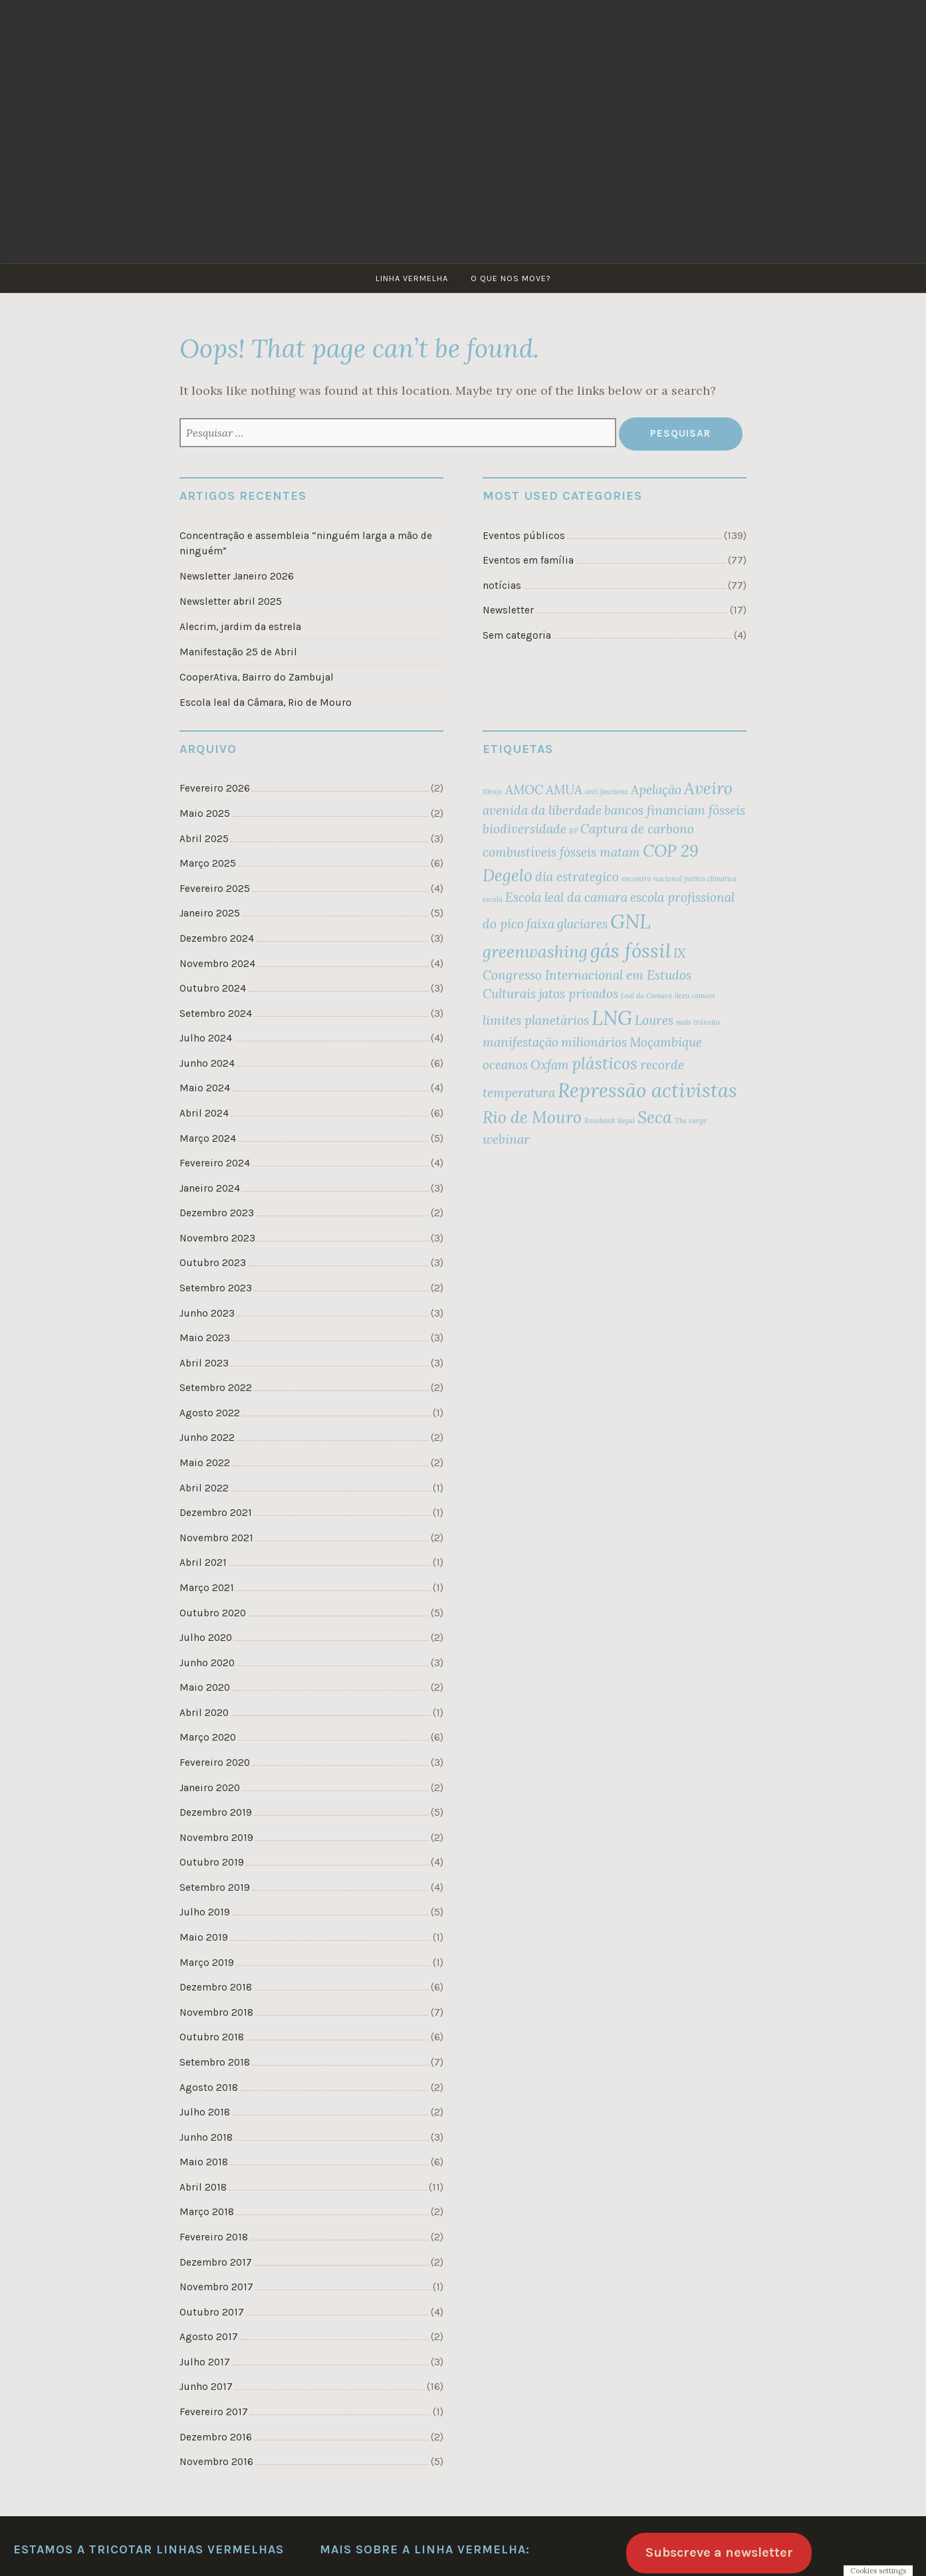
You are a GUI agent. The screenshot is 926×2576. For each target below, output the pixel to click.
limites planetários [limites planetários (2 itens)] (536, 1020)
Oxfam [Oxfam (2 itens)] (549, 1065)
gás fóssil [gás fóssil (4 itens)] (630, 950)
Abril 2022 (204, 1488)
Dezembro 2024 (216, 938)
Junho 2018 (206, 2137)
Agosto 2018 (208, 2087)
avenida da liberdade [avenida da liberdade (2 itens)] (542, 810)
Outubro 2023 (212, 1263)
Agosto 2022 (209, 1413)
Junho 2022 (207, 1438)
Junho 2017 (206, 2387)
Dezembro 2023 (216, 1213)
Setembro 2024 (215, 1014)
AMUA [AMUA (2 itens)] (564, 790)
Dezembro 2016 (215, 2437)
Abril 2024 (204, 1113)
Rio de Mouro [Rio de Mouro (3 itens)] (532, 1117)
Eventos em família (528, 560)
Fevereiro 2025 (214, 889)
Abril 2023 (204, 1363)
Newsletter (508, 610)
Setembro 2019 (214, 1887)
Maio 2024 (204, 1088)
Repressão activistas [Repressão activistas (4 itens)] (647, 1090)
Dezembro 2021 (215, 1513)
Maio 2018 (203, 2162)
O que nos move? (511, 278)
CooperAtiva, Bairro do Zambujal (256, 677)
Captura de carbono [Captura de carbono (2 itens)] (637, 829)
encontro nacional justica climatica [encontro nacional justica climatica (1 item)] (679, 878)
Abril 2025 (204, 839)
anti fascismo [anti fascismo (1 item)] (606, 791)
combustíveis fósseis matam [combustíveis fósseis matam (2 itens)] (561, 852)
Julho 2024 (205, 1038)
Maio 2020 (204, 1687)
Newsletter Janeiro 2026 (236, 576)
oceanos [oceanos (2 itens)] (505, 1065)
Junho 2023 (207, 1313)
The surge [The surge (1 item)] (691, 1120)
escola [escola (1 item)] (493, 899)
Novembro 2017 (216, 2287)
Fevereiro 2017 (213, 2412)
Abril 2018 (203, 2187)
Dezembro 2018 (215, 1987)
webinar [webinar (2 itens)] (506, 1139)
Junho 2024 (207, 1063)
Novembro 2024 (217, 964)
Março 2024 (207, 1138)
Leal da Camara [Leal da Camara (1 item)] (646, 995)
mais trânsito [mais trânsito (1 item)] (698, 1022)
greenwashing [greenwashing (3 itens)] (535, 951)
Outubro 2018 (211, 2037)
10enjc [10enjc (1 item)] (493, 791)
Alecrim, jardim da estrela (240, 627)
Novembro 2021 (216, 1538)
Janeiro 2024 (209, 1188)
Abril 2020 (204, 1713)
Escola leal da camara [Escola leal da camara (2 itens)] (566, 897)
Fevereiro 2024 (214, 1163)
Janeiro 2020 (209, 1788)
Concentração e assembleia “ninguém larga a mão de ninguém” (305, 543)
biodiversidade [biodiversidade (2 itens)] (524, 829)
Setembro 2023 (215, 1288)
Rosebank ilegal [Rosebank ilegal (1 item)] (609, 1120)
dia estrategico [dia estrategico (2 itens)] (577, 877)
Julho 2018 (204, 2112)
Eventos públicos (524, 536)
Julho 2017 (204, 2362)
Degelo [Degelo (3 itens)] (507, 875)
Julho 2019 (204, 1912)
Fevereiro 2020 (214, 1763)
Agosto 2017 (208, 2337)
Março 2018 (206, 2212)
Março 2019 (206, 1963)
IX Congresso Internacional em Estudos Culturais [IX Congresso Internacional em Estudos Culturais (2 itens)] (587, 973)
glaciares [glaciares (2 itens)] (582, 924)
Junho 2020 (207, 1663)
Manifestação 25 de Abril (238, 652)
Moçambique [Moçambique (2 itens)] (666, 1042)
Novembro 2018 (216, 2012)
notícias (502, 585)
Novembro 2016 (216, 2462)
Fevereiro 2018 (213, 2237)
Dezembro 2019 (215, 1812)
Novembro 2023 (217, 1238)
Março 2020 (207, 1737)
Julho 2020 (205, 1638)
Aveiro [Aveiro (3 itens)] (708, 788)
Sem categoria (517, 635)
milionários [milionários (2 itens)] (594, 1042)
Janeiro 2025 (209, 913)
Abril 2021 (203, 1562)
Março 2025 (207, 863)
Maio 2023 (204, 1338)
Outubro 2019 (211, 1862)
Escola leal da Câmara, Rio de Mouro (265, 702)
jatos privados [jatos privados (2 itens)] (578, 994)
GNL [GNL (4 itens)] (630, 921)
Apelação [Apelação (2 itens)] (656, 790)
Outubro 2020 (212, 1613)
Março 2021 (206, 1588)
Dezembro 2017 (215, 2262)
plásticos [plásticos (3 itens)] (604, 1063)
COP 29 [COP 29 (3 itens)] (671, 850)
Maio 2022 (204, 1463)
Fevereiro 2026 (214, 788)
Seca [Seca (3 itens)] (654, 1117)
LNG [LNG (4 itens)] (612, 1017)
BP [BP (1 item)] (573, 830)
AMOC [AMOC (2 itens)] (524, 790)
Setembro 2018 (214, 2062)
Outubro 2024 (212, 988)
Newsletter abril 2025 (230, 601)
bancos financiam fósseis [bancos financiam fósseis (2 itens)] (674, 810)
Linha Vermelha (412, 278)
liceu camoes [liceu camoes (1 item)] (695, 995)
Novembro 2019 (216, 1838)
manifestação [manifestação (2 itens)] (520, 1042)
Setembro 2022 (215, 1388)
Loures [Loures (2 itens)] (654, 1020)
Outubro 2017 (211, 2312)
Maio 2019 (203, 1937)
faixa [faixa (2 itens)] (540, 924)
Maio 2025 (204, 813)
